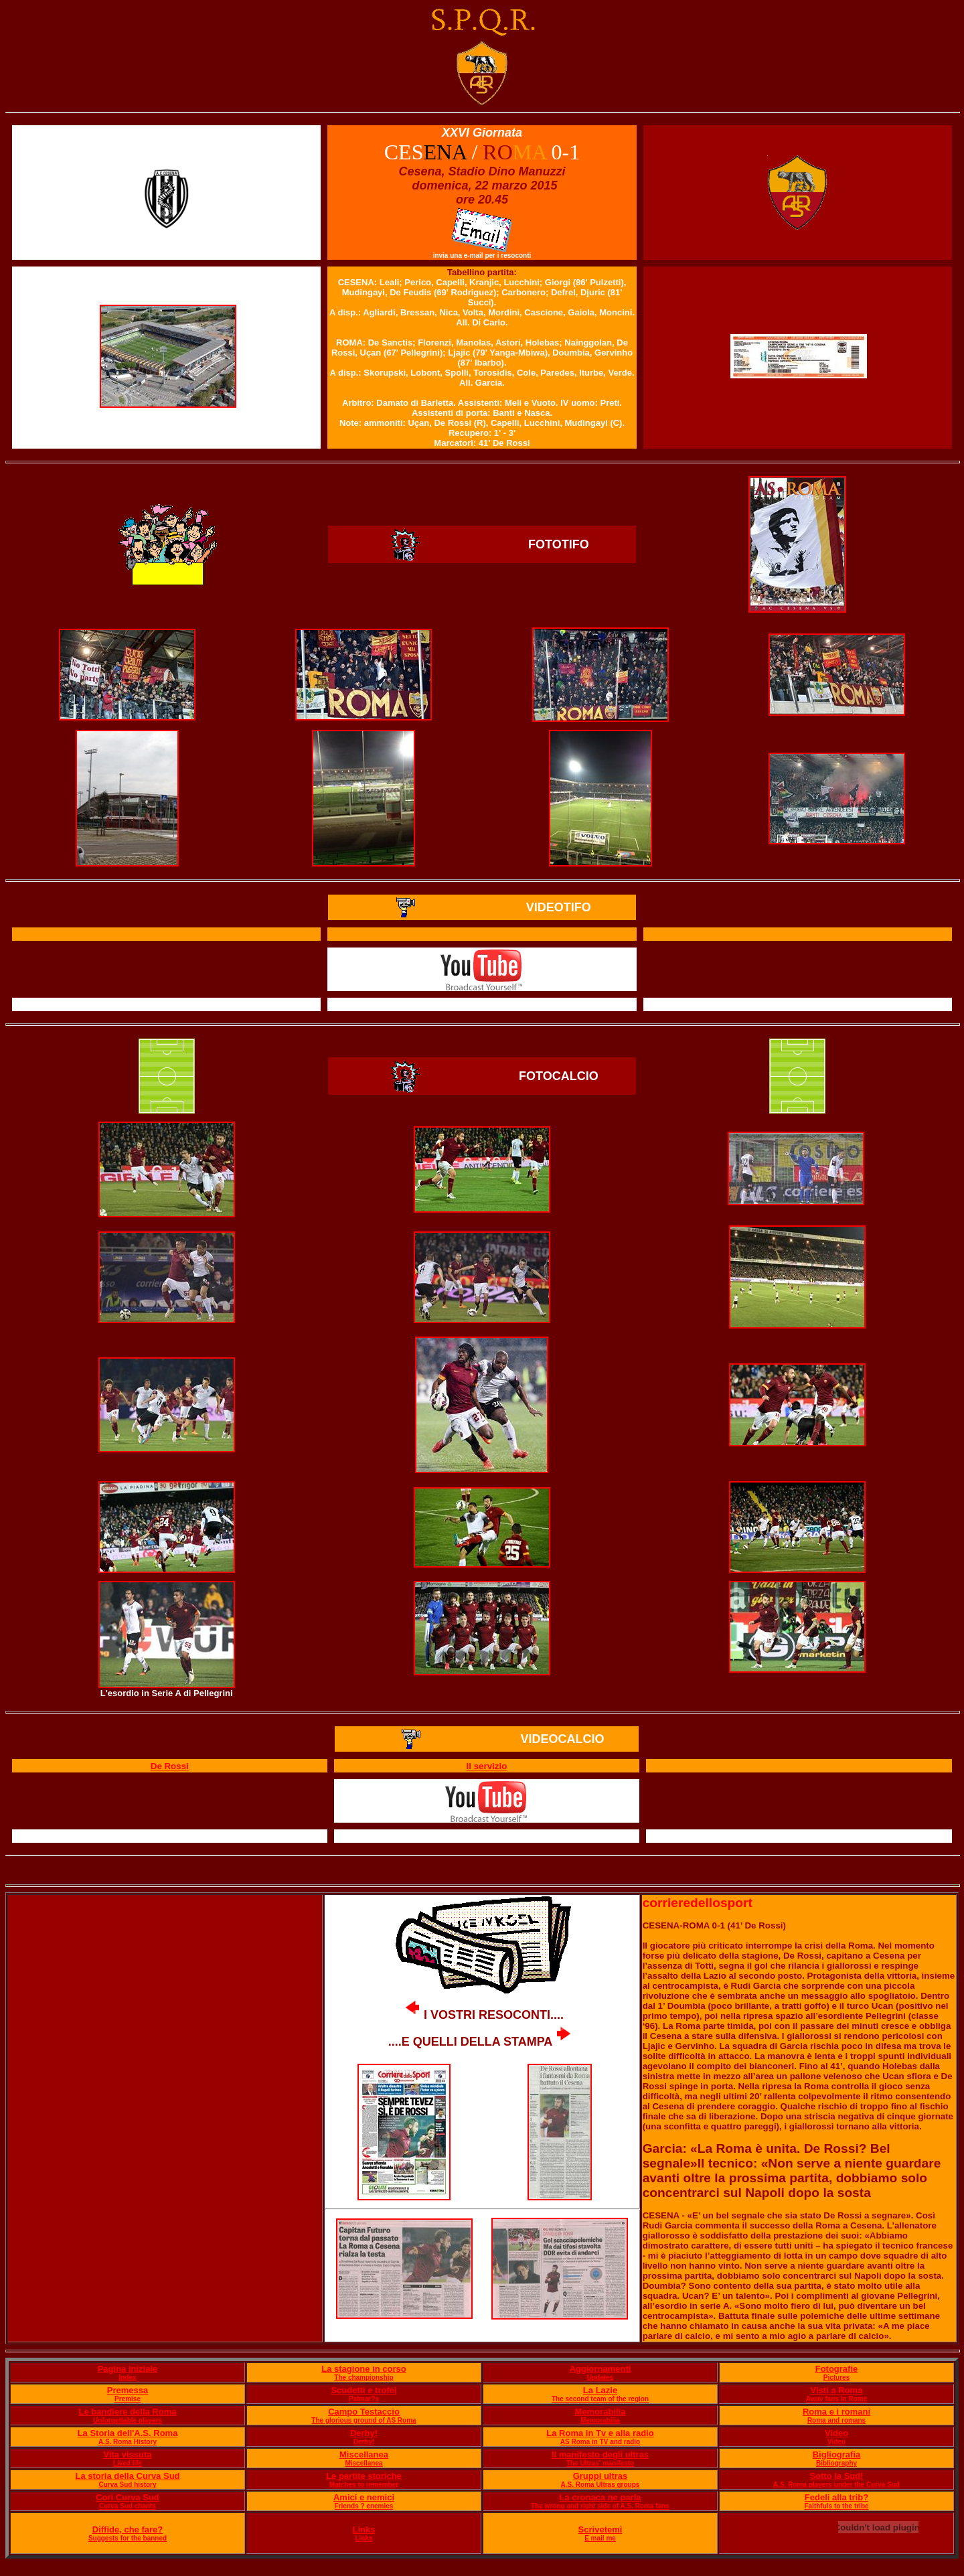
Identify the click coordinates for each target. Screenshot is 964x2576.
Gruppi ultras (600, 2476)
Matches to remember (363, 2484)
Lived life (127, 2463)
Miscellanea (363, 2454)
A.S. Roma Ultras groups (600, 2484)
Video (836, 2433)
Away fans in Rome (837, 2399)
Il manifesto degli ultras (600, 2454)
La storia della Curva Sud (127, 2476)
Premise (127, 2399)
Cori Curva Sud (127, 2497)
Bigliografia (837, 2454)
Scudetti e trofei (363, 2390)
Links (364, 2529)
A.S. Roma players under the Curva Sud (836, 2484)
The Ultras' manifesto (600, 2463)
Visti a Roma (837, 2390)
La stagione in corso (363, 2369)
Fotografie (836, 2369)
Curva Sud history (127, 2484)
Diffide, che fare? (127, 2529)
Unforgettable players (127, 2420)
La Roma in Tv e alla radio (599, 2433)
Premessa (127, 2390)
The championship (363, 2377)
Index (127, 2377)
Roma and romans (836, 2420)
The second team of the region (600, 2399)
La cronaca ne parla (600, 2497)
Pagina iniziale (128, 2369)
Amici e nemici (363, 2497)
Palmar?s (364, 2399)
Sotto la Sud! (836, 2476)
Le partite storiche (364, 2476)
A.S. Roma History (127, 2441)
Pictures (836, 2377)
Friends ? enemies (364, 2506)
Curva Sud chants (127, 2506)
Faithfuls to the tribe (836, 2506)
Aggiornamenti (600, 2369)
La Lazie (600, 2390)
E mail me (600, 2538)
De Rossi (170, 1766)
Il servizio (487, 1766)
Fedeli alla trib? (836, 2497)
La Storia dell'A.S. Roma (128, 2433)
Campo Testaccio (364, 2412)
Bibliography (836, 2463)
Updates (600, 2377)
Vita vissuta (127, 2454)
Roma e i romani (836, 2412)
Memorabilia (600, 2412)
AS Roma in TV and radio (600, 2441)
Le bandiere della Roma (128, 2412)
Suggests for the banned (127, 2538)
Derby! (364, 2433)
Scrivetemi (600, 2529)
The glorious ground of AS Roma (363, 2420)
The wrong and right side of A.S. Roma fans (600, 2506)
